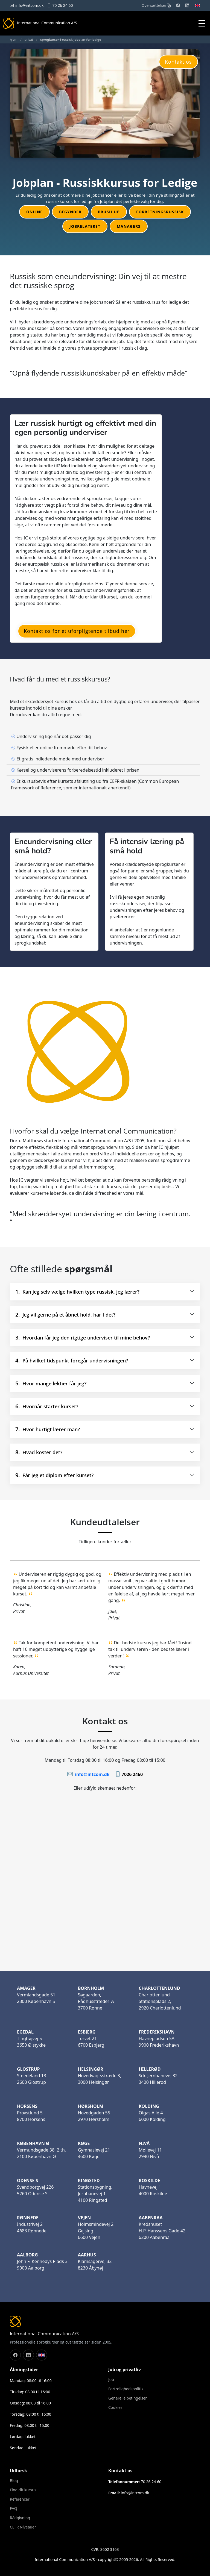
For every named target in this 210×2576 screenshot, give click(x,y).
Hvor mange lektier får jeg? (50, 1383)
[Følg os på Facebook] (15, 2355)
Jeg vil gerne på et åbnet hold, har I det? (65, 1314)
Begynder (70, 211)
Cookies (115, 2407)
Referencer (20, 2499)
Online (34, 211)
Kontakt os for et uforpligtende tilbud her (77, 631)
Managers (129, 226)
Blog (14, 2481)
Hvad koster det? (38, 1452)
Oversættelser (156, 5)
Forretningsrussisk (160, 211)
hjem (13, 39)
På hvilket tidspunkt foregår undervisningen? (71, 1360)
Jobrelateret (84, 226)
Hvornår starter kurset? (46, 1406)
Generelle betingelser (127, 2398)
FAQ (13, 2508)
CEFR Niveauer (23, 2527)
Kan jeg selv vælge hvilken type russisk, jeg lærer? (77, 1291)
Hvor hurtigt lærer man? (47, 1429)
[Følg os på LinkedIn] (28, 2355)
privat (29, 39)
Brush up (109, 211)
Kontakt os (178, 61)
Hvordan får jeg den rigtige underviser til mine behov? (82, 1337)
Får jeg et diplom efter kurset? (54, 1475)
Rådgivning (20, 2518)
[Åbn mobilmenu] (203, 23)
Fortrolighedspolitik (126, 2389)
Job (111, 2380)
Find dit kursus (23, 2490)
